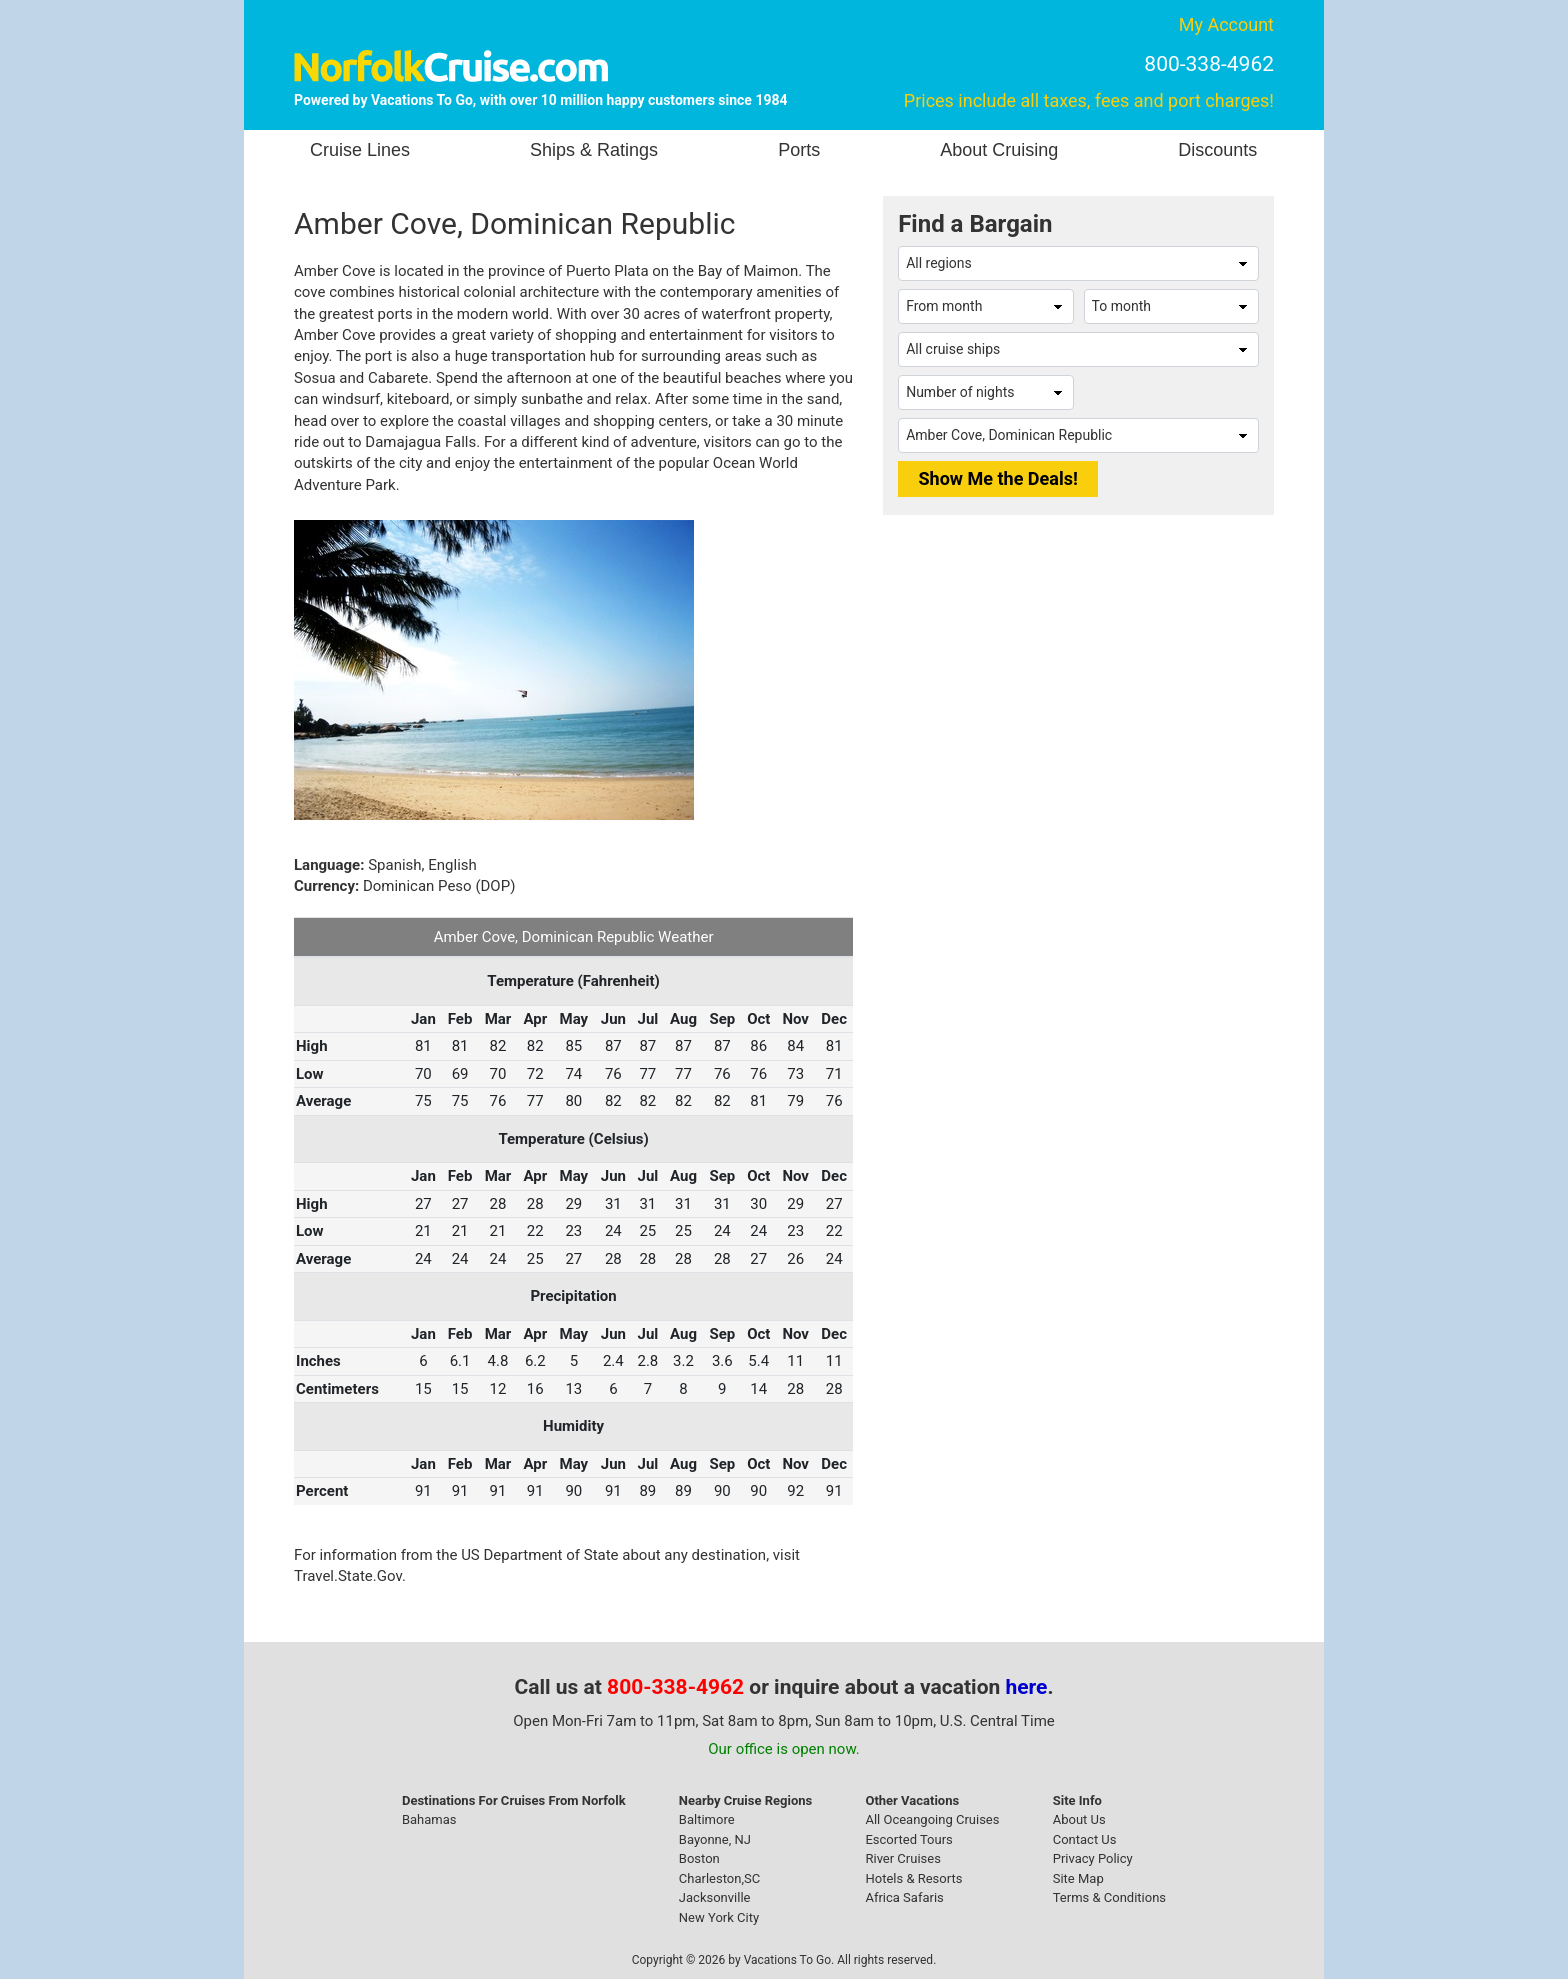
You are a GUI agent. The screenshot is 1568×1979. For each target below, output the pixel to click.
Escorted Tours (908, 1839)
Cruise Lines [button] (360, 150)
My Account (1226, 24)
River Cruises (902, 1858)
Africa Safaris (904, 1897)
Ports (799, 150)
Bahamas (429, 1819)
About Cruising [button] (999, 150)
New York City (719, 1917)
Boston (699, 1858)
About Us (1079, 1819)
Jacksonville (715, 1897)
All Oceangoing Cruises (932, 1819)
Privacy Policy (1093, 1858)
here (1027, 1687)
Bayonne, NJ (715, 1839)
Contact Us (1085, 1839)
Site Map (1078, 1878)
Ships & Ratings (594, 150)
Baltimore (707, 1819)
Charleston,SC (719, 1878)
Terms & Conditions (1109, 1897)
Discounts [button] (1217, 150)
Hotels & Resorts (913, 1878)
